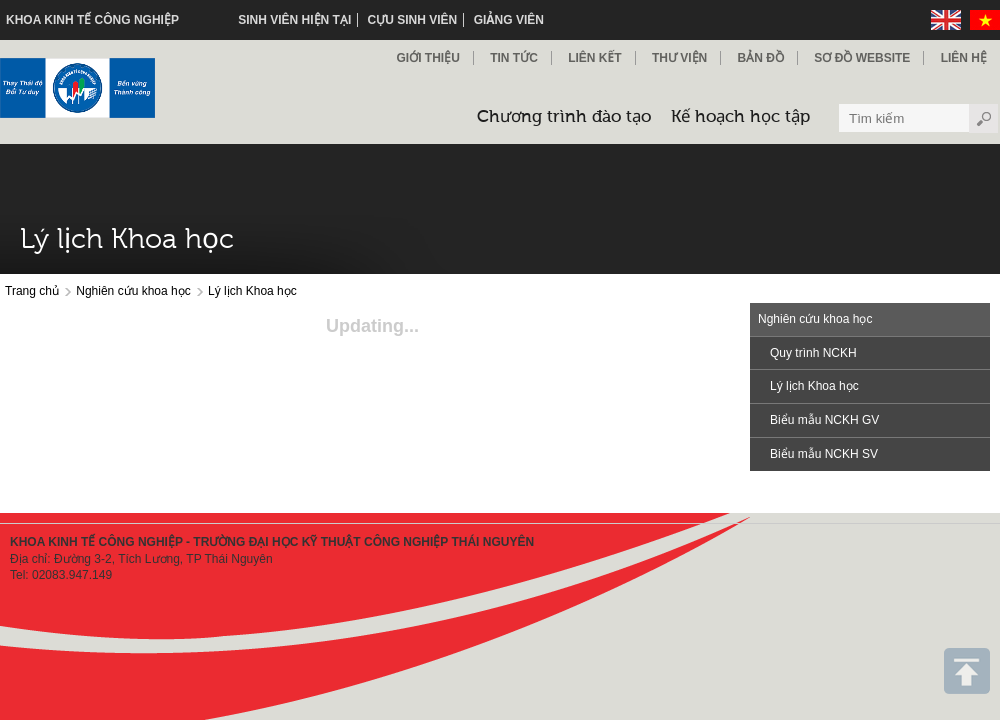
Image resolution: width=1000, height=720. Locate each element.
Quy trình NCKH (813, 353)
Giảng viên (509, 20)
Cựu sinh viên (413, 20)
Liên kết (594, 58)
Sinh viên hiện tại (294, 20)
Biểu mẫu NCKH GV (824, 420)
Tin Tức (514, 58)
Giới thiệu (427, 58)
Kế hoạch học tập (740, 117)
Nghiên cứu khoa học (133, 291)
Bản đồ (761, 58)
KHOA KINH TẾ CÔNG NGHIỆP (92, 20)
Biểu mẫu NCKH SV (824, 454)
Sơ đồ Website (862, 58)
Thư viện (679, 58)
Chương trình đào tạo (564, 117)
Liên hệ (964, 58)
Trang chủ (32, 291)
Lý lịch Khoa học (252, 291)
